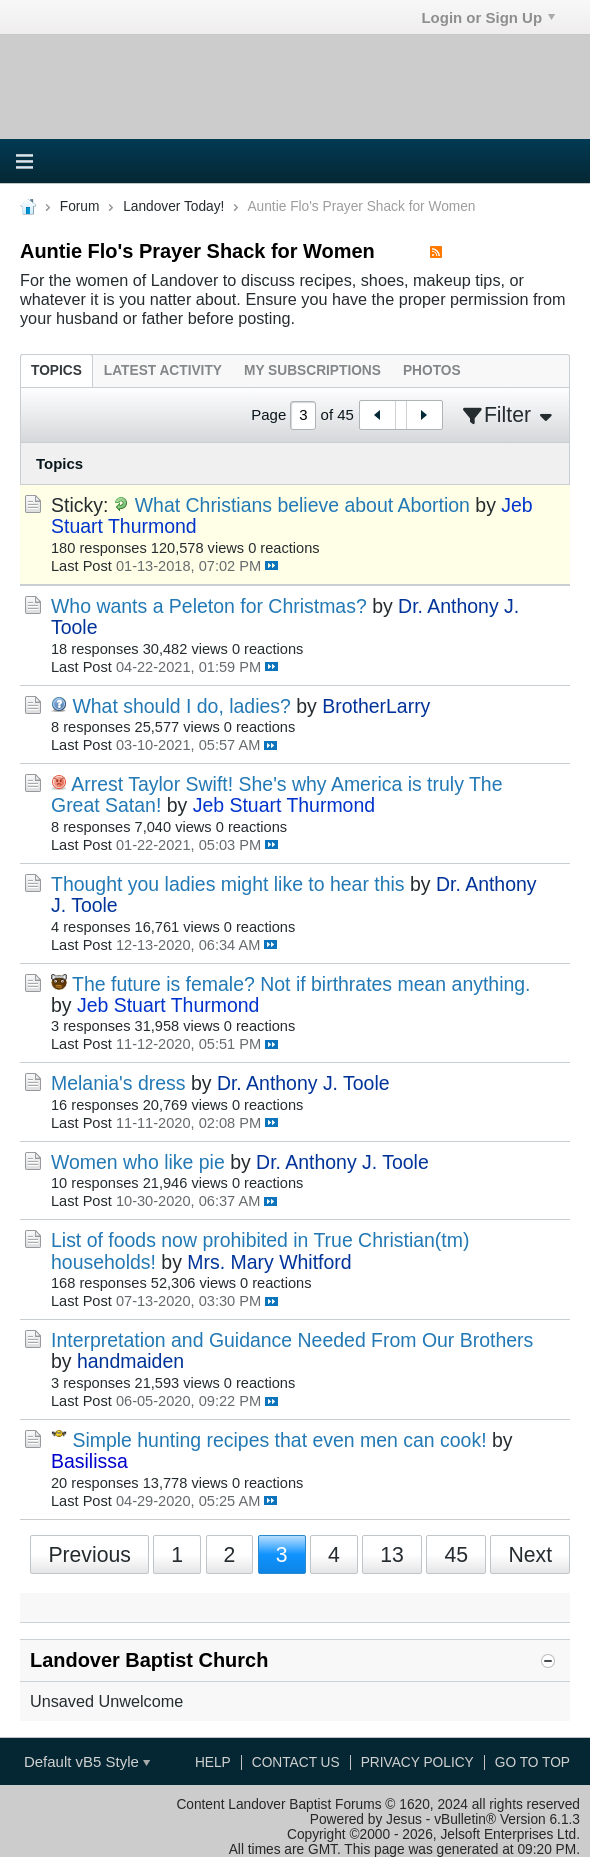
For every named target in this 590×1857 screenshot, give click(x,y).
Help (213, 1762)
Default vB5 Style (87, 1761)
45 (456, 1554)
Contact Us (296, 1762)
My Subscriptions (312, 370)
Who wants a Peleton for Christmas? (209, 606)
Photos (432, 370)
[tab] (56, 370)
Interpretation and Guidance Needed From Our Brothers (292, 1340)
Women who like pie (138, 1162)
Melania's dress (118, 1083)
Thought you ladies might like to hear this (228, 884)
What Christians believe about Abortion (302, 505)
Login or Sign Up (488, 17)
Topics (56, 370)
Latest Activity (163, 370)
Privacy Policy (417, 1762)
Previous (89, 1554)
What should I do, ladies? (181, 706)
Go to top (532, 1762)
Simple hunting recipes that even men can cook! (279, 1440)
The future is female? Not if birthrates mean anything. (301, 984)
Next (530, 1554)
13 (392, 1554)
